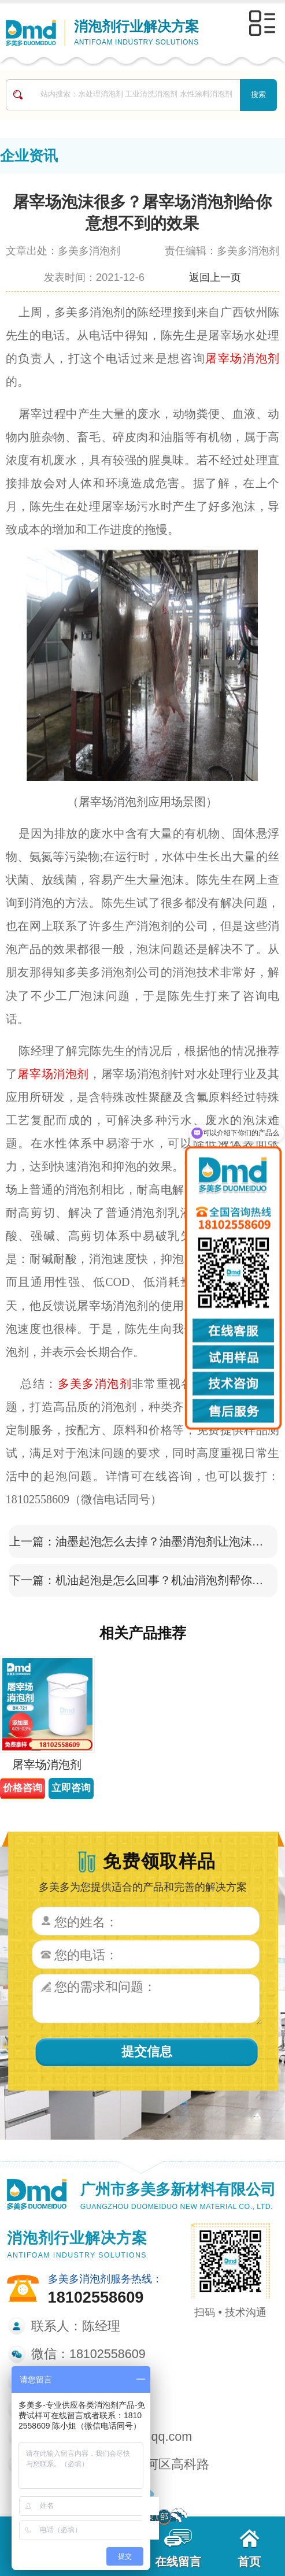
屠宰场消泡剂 (242, 358)
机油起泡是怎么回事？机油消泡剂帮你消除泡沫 (162, 1580)
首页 (249, 2548)
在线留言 (178, 2548)
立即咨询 (71, 1787)
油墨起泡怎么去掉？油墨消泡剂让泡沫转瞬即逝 (162, 1541)
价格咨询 (22, 1787)
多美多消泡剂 (95, 1383)
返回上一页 (215, 277)
